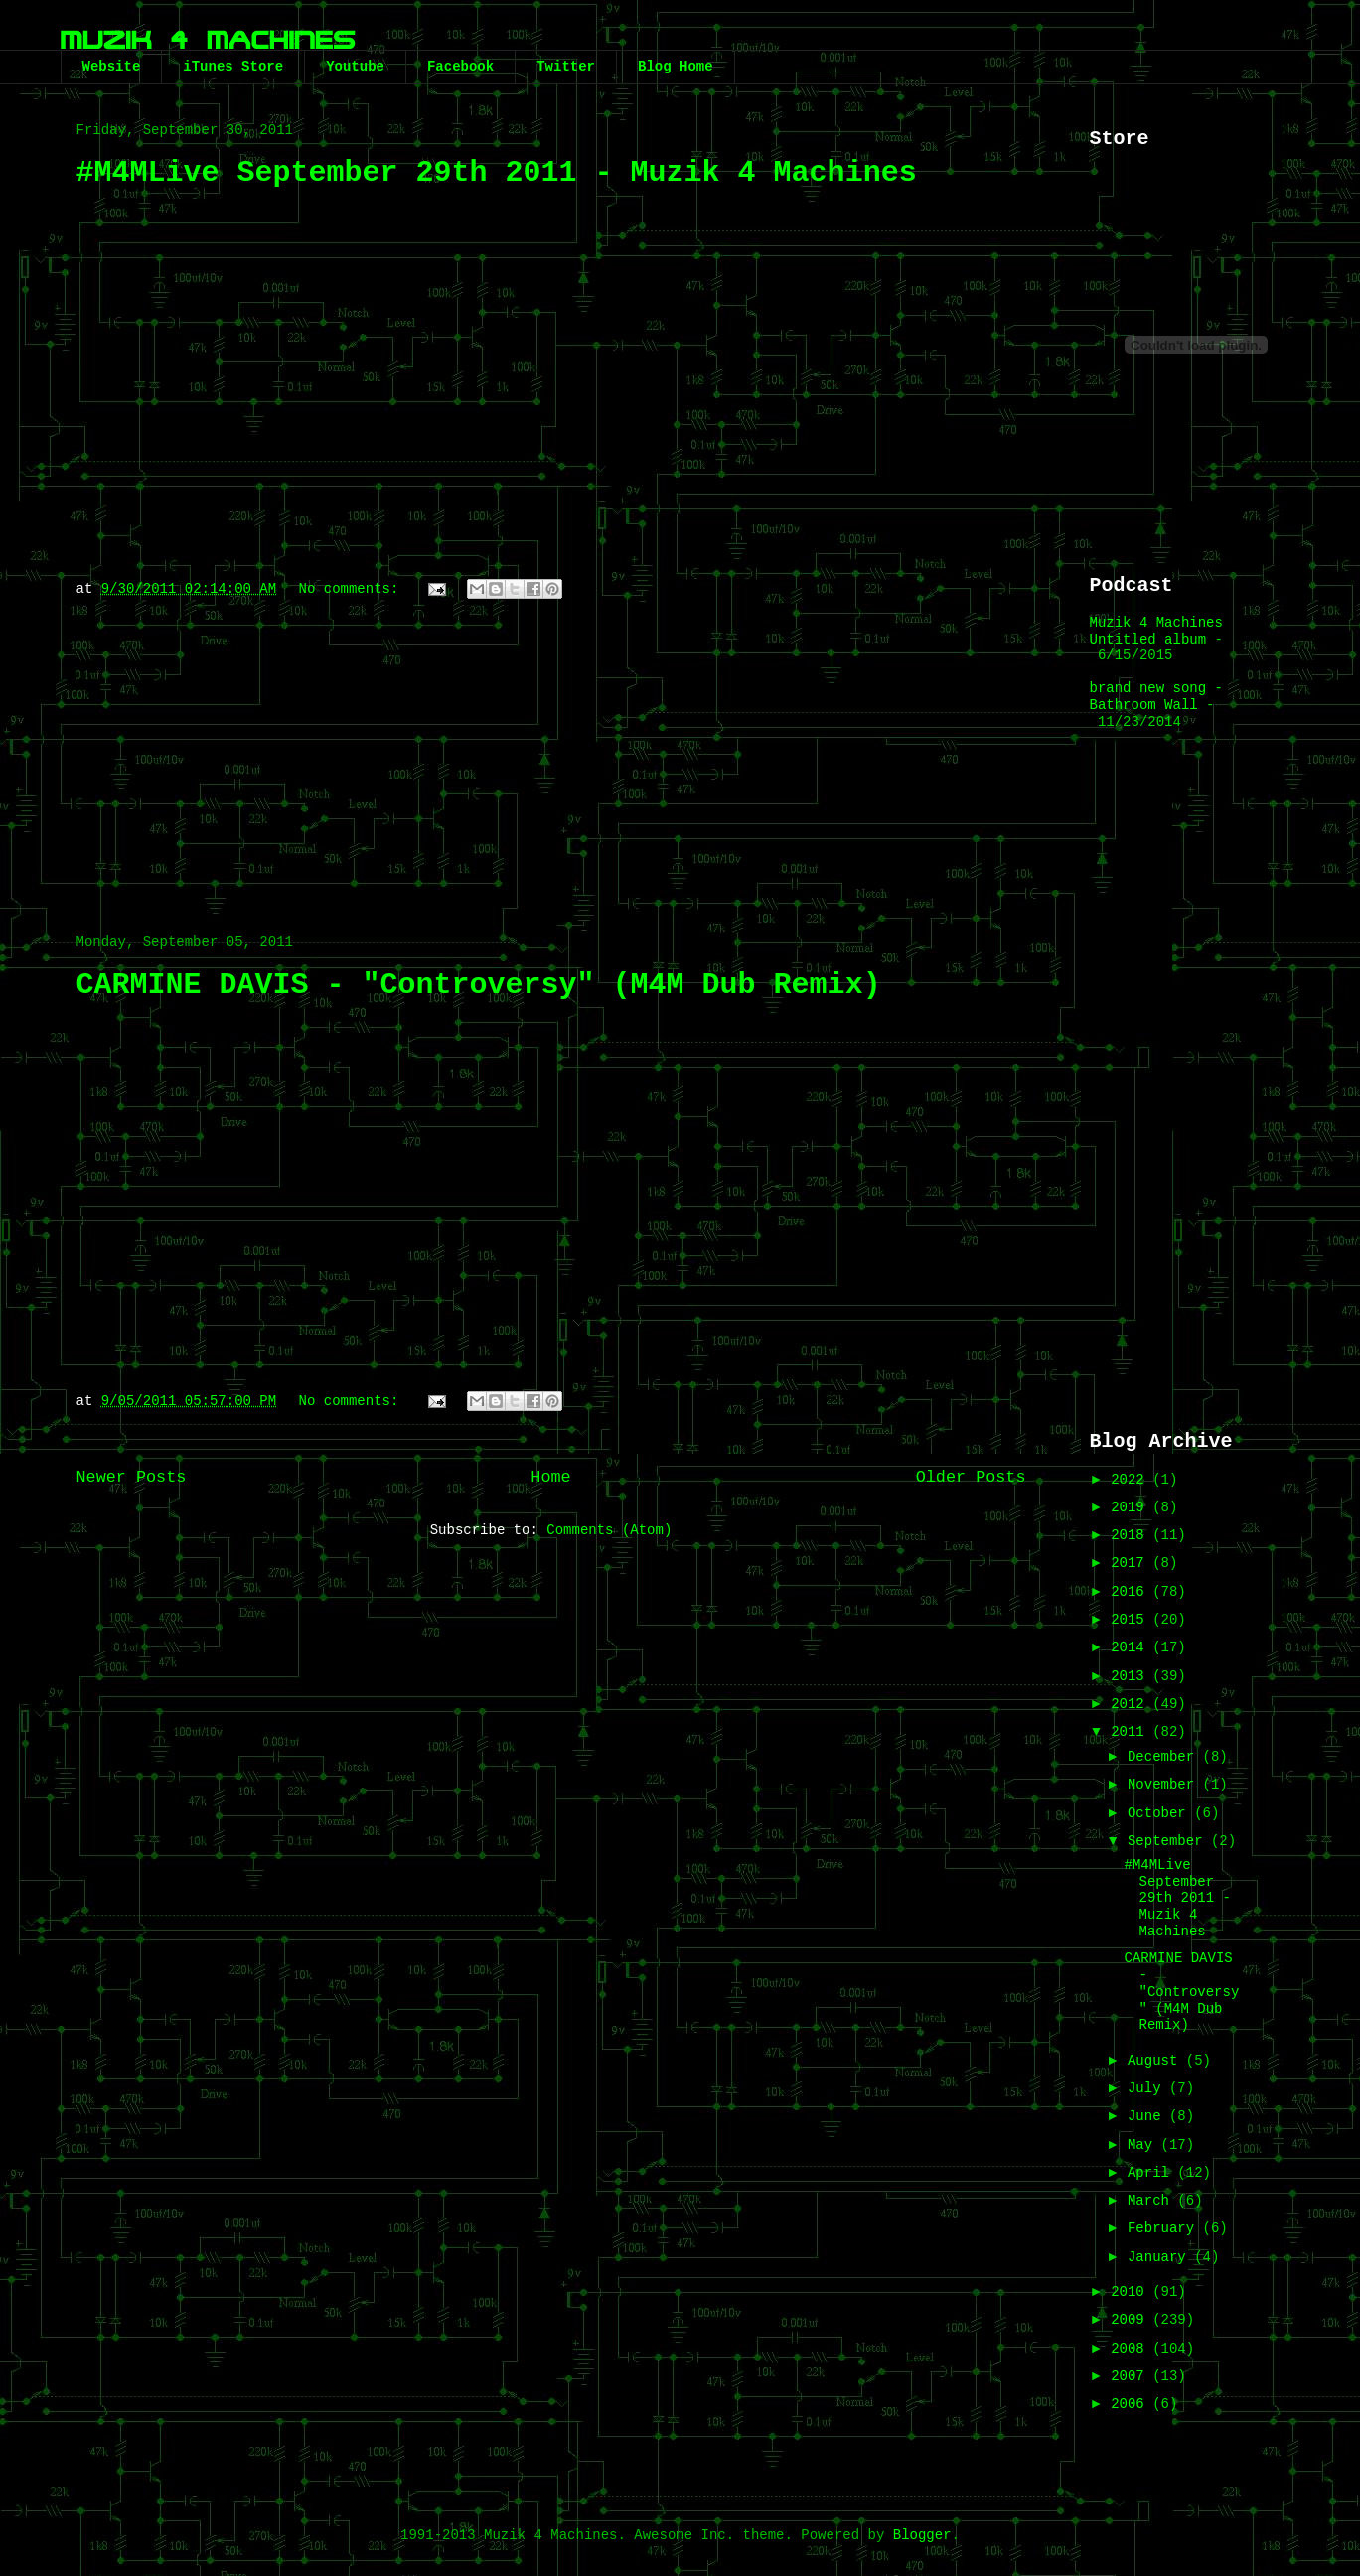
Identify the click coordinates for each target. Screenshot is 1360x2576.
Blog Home (675, 66)
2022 (1131, 1480)
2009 (1131, 2320)
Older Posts (971, 1477)
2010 (1131, 2292)
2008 (1131, 2349)
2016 (1131, 1592)
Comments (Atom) (609, 1530)
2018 (1131, 1535)
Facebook (460, 66)
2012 (1131, 1704)
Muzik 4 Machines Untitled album (1156, 631)
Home (550, 1477)
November (1165, 1784)
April (1152, 2173)
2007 (1131, 2376)
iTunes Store (233, 66)
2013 (1131, 1676)
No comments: (353, 589)
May (1144, 2145)
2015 (1131, 1620)
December (1165, 1757)
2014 (1131, 1647)
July (1148, 2088)
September (1169, 1841)
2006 (1131, 2404)
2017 (1131, 1563)
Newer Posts (131, 1477)
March (1152, 2201)
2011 (1131, 1732)
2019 (1131, 1507)
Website (111, 66)
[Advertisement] (551, 757)
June (1148, 2116)
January (1161, 2257)
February (1165, 2228)
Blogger (922, 2535)
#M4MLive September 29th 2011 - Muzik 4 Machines (496, 173)
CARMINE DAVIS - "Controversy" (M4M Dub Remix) (478, 985)
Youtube (355, 66)
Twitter (565, 66)
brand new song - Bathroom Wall (1156, 696)
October (1161, 1813)
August (1157, 2061)
